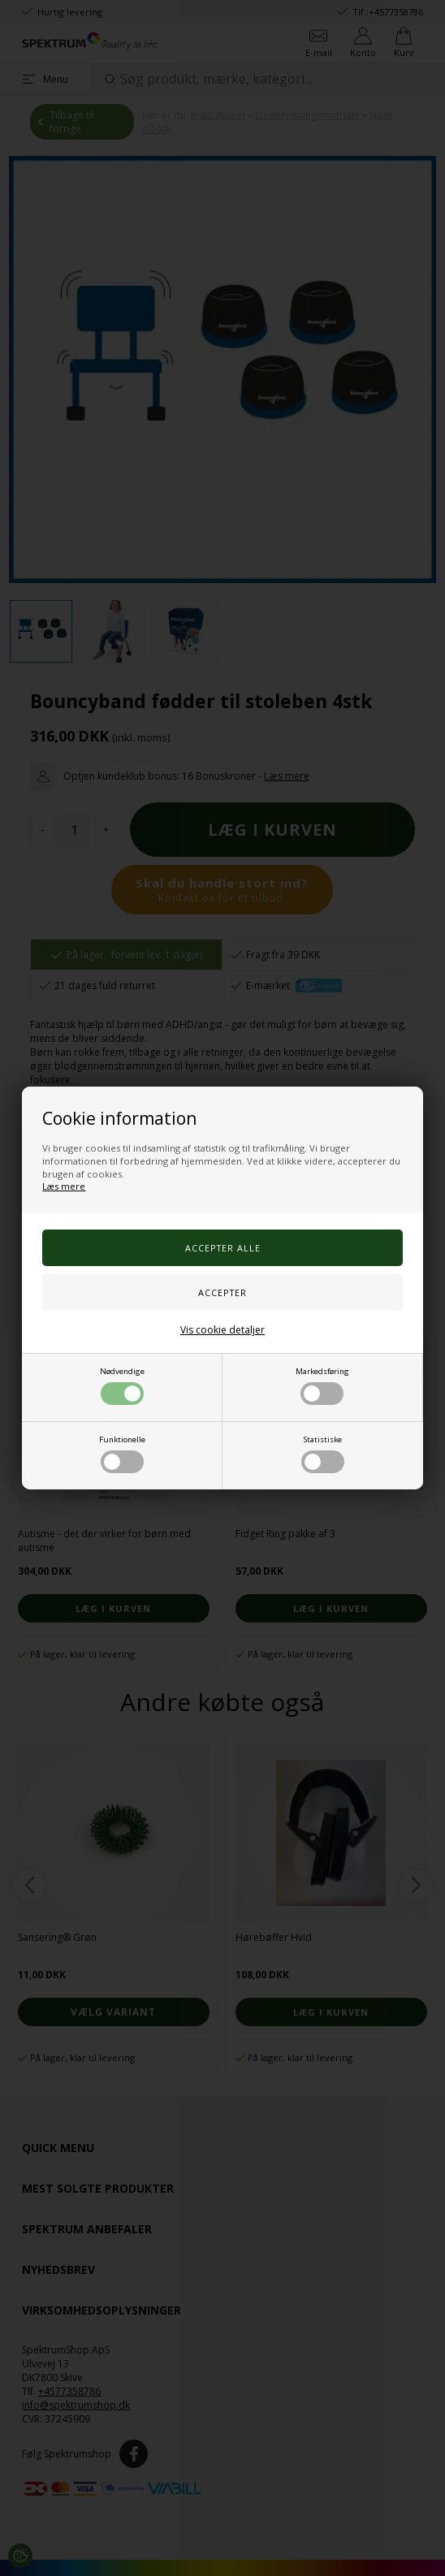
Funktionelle (122, 1453)
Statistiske (322, 1453)
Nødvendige (122, 1385)
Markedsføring (322, 1385)
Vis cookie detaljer (222, 1330)
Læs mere (63, 1186)
